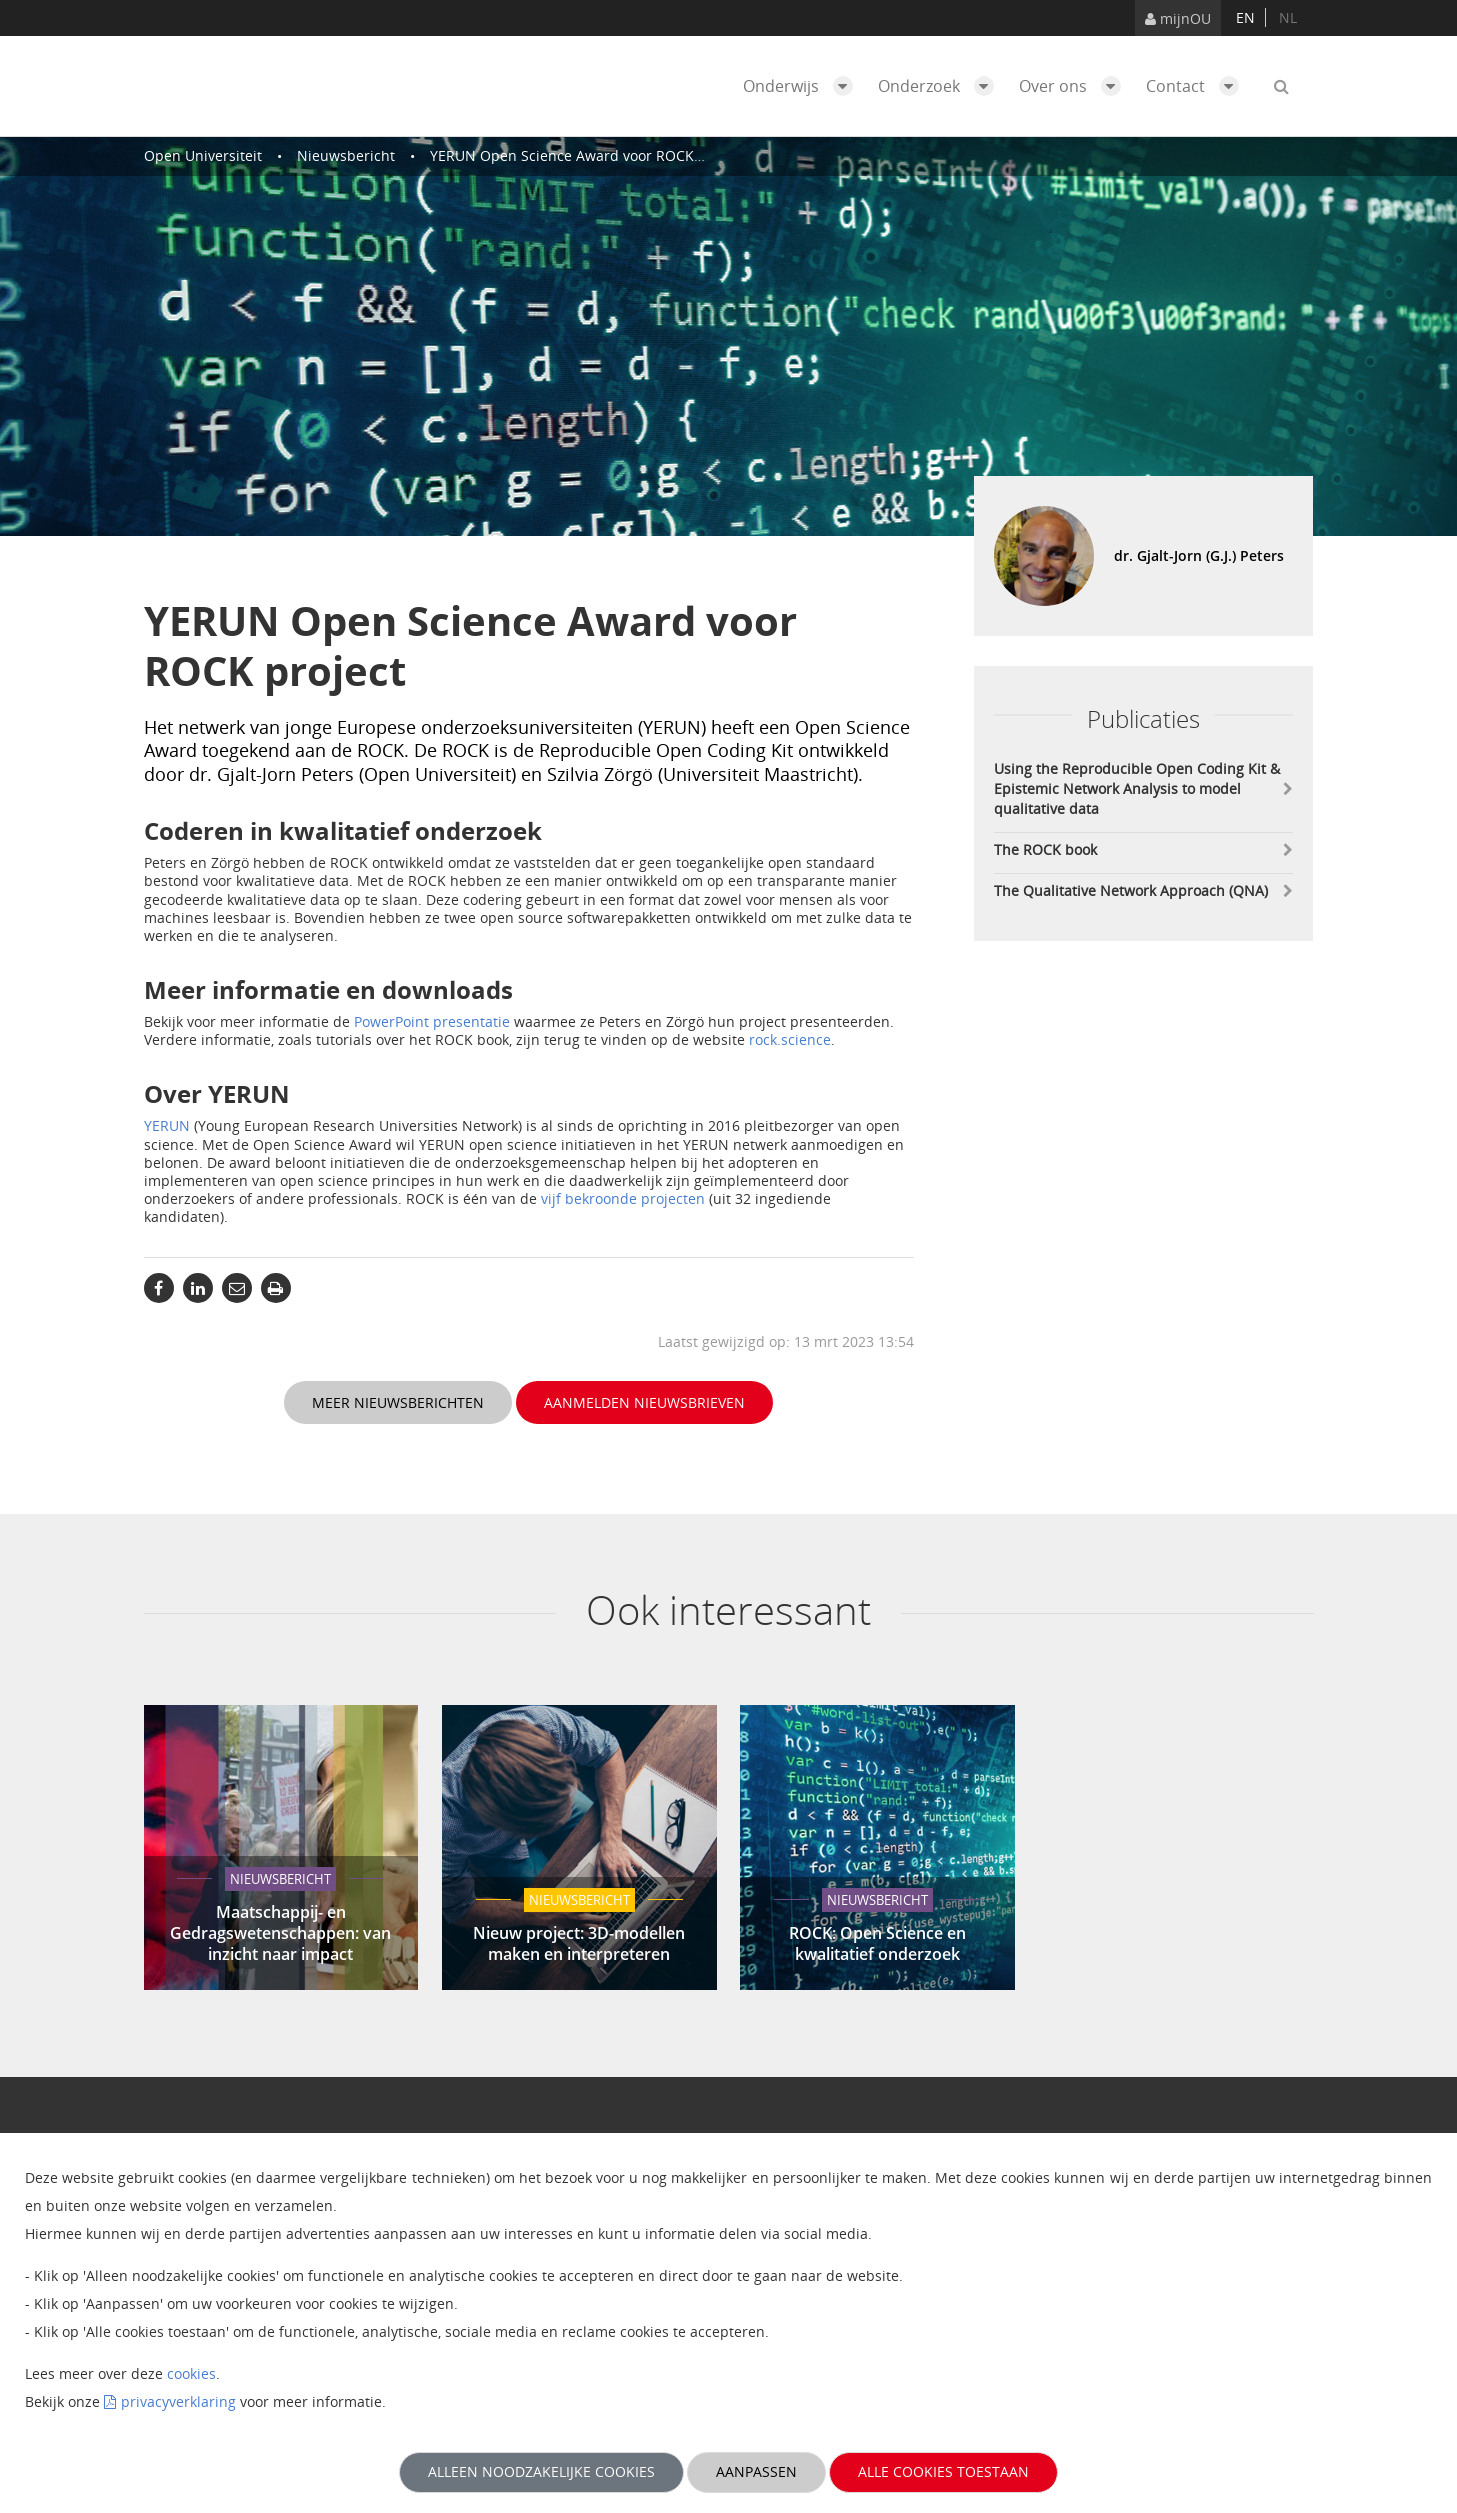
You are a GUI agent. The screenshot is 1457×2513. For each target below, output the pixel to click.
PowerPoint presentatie (432, 1021)
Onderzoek (941, 86)
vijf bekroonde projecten (623, 1198)
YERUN (167, 1125)
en (1245, 17)
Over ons (1075, 86)
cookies (191, 2373)
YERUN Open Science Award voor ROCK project (587, 155)
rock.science (790, 1039)
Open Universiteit (203, 155)
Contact (1197, 86)
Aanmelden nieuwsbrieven (644, 1402)
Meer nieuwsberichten (398, 1402)
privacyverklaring (178, 2401)
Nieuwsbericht (346, 155)
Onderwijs (803, 86)
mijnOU (1178, 18)
